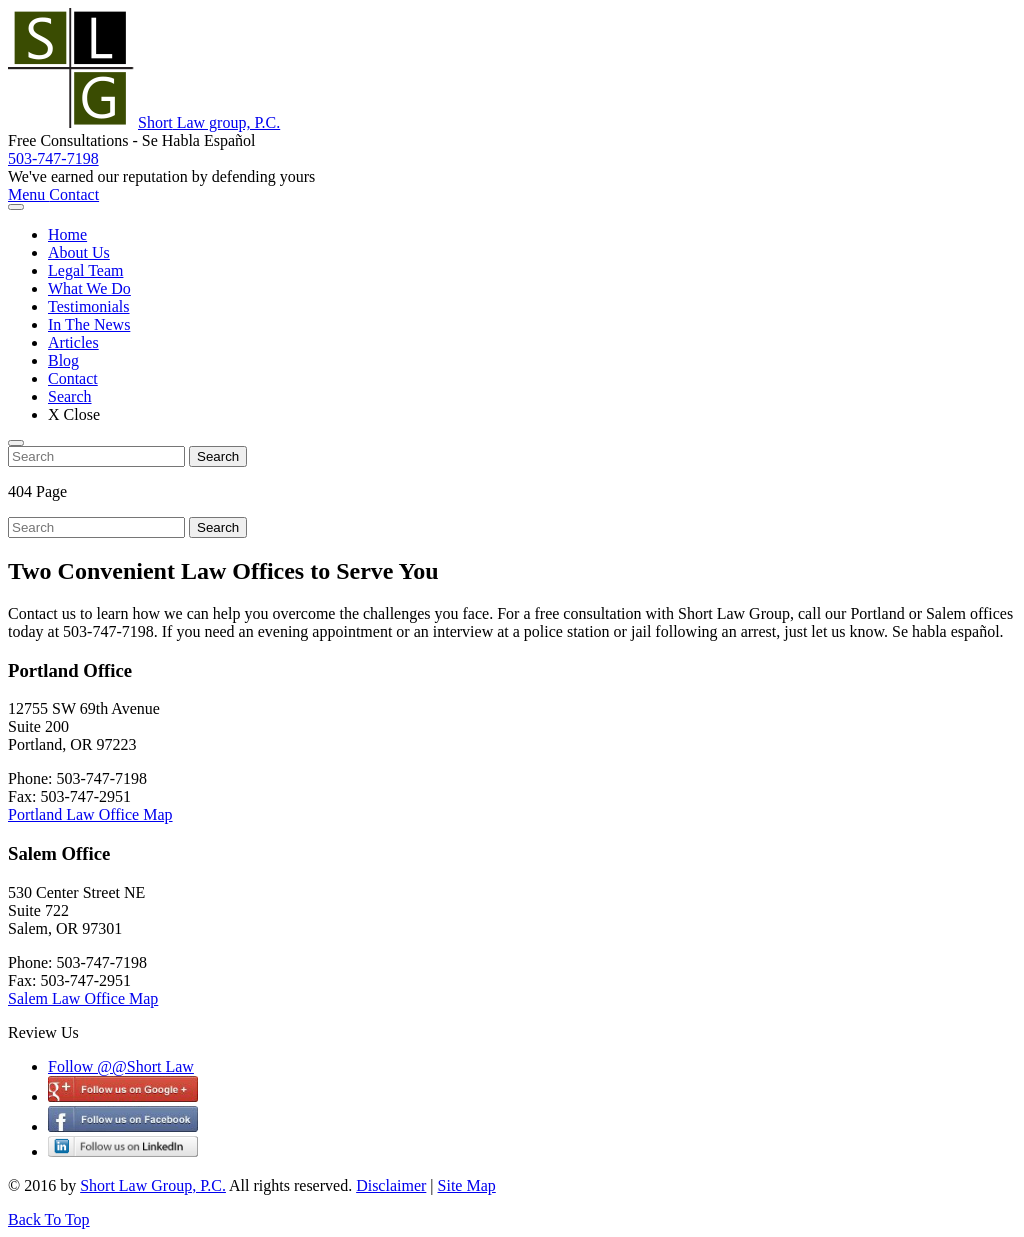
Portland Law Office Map (90, 814)
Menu (28, 194)
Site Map (467, 1185)
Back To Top (49, 1219)
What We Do (89, 288)
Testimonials (89, 306)
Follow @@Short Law (121, 1066)
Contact (74, 194)
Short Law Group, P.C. (153, 1185)
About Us (79, 252)
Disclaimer (391, 1185)
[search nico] (96, 456)
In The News (89, 324)
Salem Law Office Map (83, 998)
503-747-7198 (53, 158)
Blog (63, 360)
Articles (73, 342)
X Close (74, 414)
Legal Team (85, 270)
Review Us (43, 1032)
